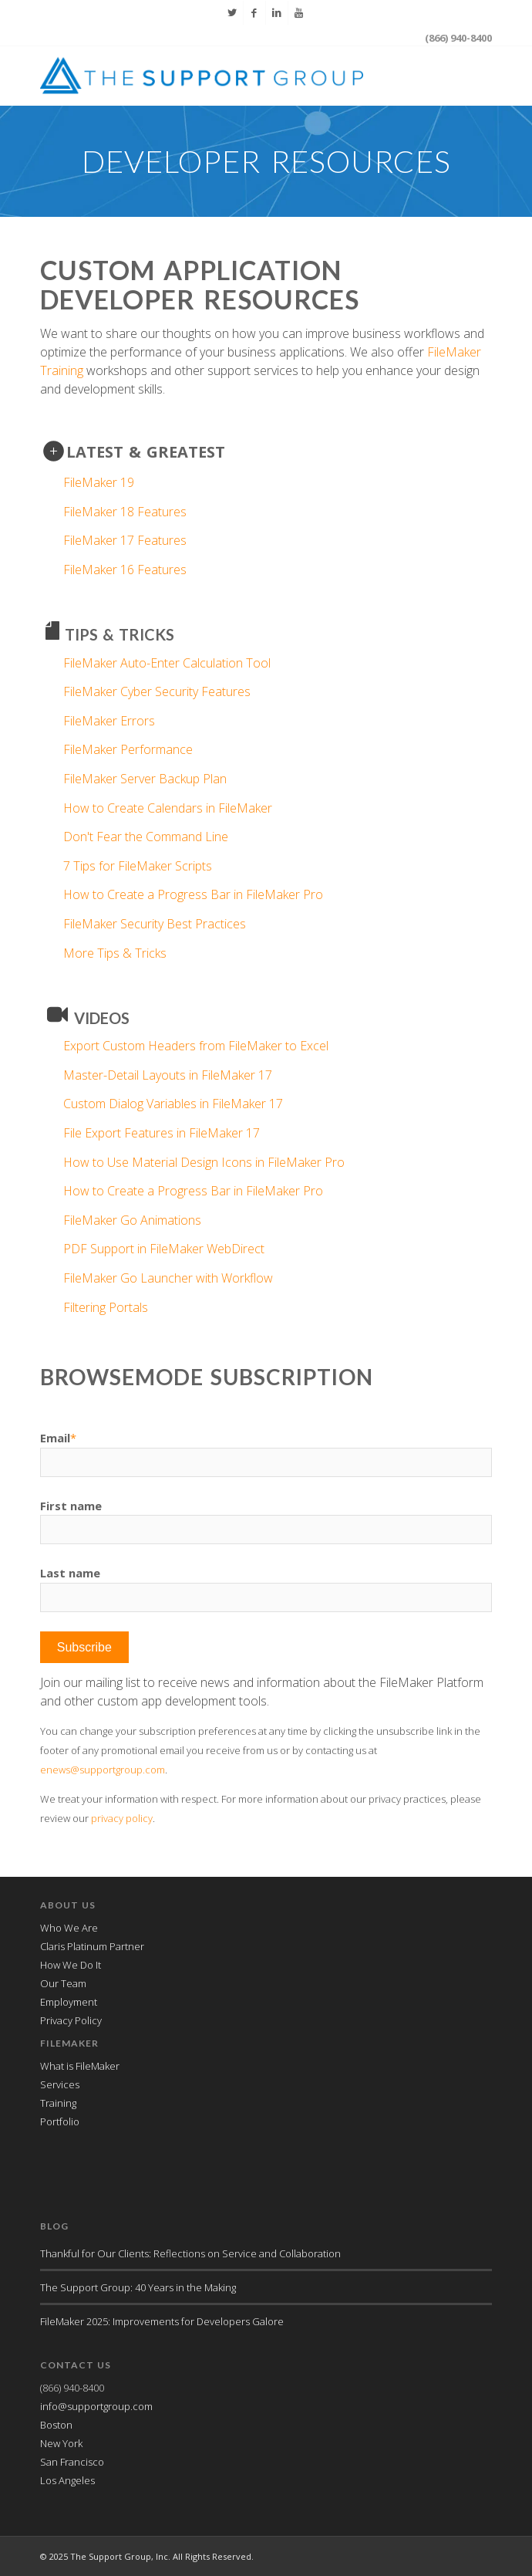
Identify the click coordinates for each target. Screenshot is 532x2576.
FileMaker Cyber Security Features (157, 691)
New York (61, 2443)
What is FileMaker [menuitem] (80, 2066)
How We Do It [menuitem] (70, 1965)
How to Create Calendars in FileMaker (167, 808)
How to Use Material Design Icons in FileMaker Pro (204, 1162)
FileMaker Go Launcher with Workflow (168, 1277)
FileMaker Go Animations (132, 1220)
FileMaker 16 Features (125, 569)
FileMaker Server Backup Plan (145, 778)
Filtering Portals (105, 1307)
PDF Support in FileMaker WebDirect (163, 1248)
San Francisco (72, 2462)
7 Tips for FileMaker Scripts (137, 865)
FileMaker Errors (109, 720)
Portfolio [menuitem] (59, 2121)
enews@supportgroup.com (102, 1769)
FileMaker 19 (98, 482)
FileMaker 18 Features (125, 511)
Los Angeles (67, 2480)
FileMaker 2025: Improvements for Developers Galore (162, 2321)
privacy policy (122, 1818)
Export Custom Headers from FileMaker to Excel (195, 1045)
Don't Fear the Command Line (145, 836)
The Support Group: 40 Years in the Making (138, 2287)
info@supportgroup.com (96, 2406)
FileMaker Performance (128, 749)
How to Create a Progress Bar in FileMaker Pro (193, 894)
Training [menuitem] (58, 2103)
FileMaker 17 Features (125, 540)
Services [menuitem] (59, 2084)
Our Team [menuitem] (63, 1983)
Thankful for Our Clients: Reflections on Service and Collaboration (190, 2253)
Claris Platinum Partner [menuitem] (92, 1946)
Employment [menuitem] (68, 2002)
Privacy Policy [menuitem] (71, 2020)
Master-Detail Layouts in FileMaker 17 (167, 1075)
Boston (56, 2425)
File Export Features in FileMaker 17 (161, 1132)
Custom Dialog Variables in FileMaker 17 (173, 1103)
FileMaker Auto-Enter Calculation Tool (167, 662)
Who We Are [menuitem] (69, 1928)
